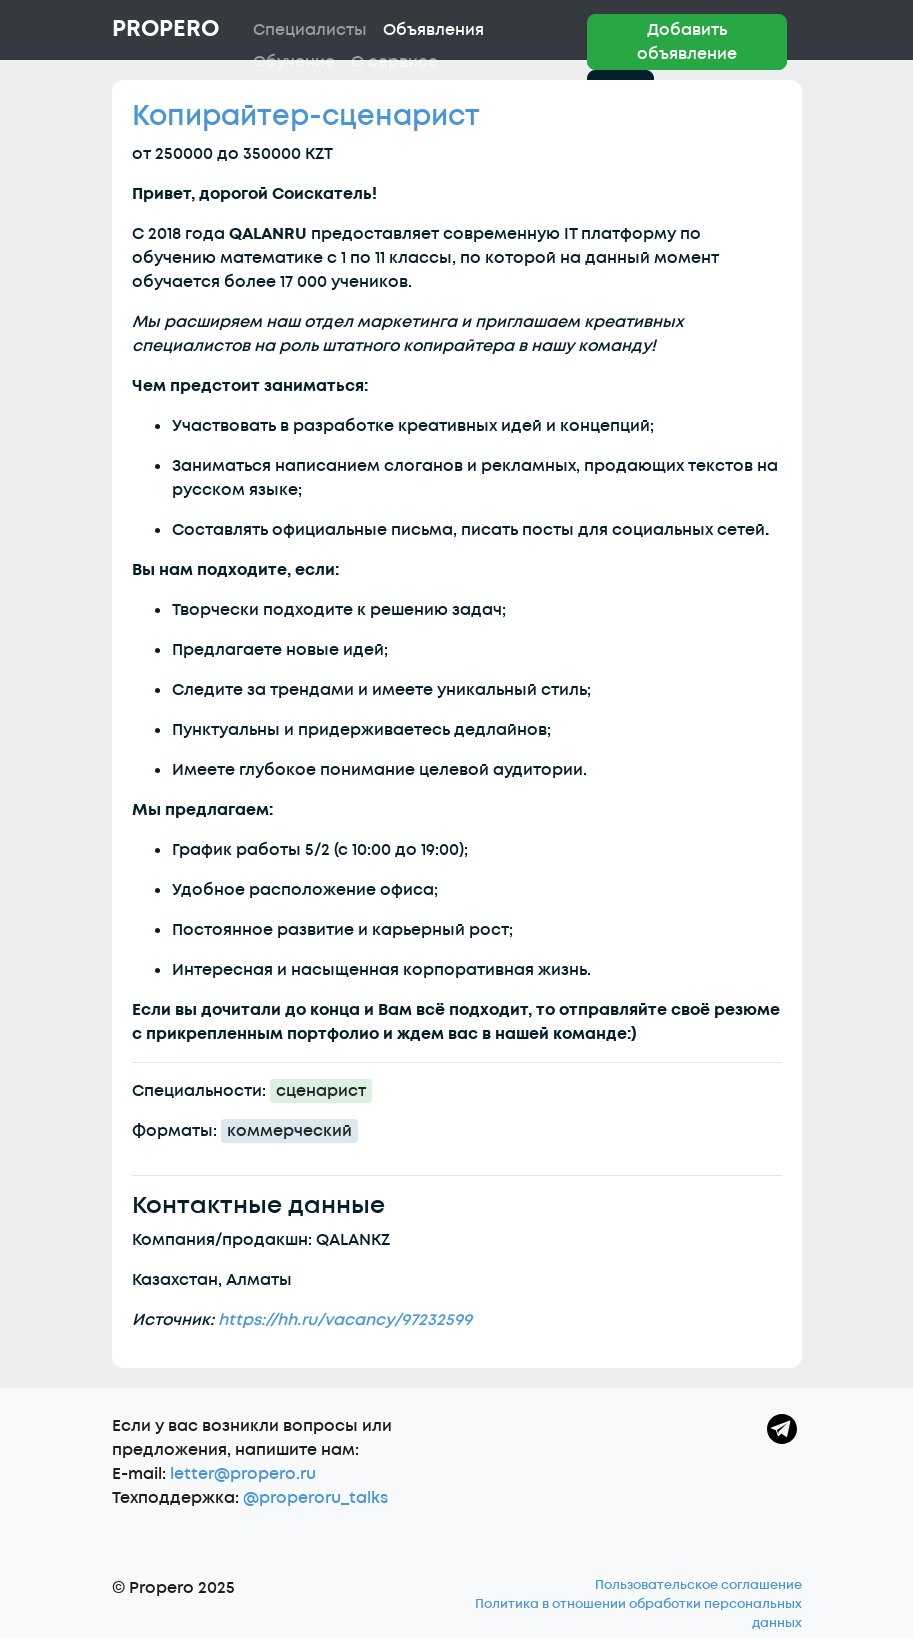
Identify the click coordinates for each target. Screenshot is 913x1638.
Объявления (433, 30)
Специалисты (310, 30)
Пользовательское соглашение (698, 1585)
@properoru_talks (315, 1498)
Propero (165, 29)
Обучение (294, 62)
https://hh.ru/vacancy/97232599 (345, 1320)
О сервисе (394, 62)
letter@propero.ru (243, 1474)
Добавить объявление (687, 42)
